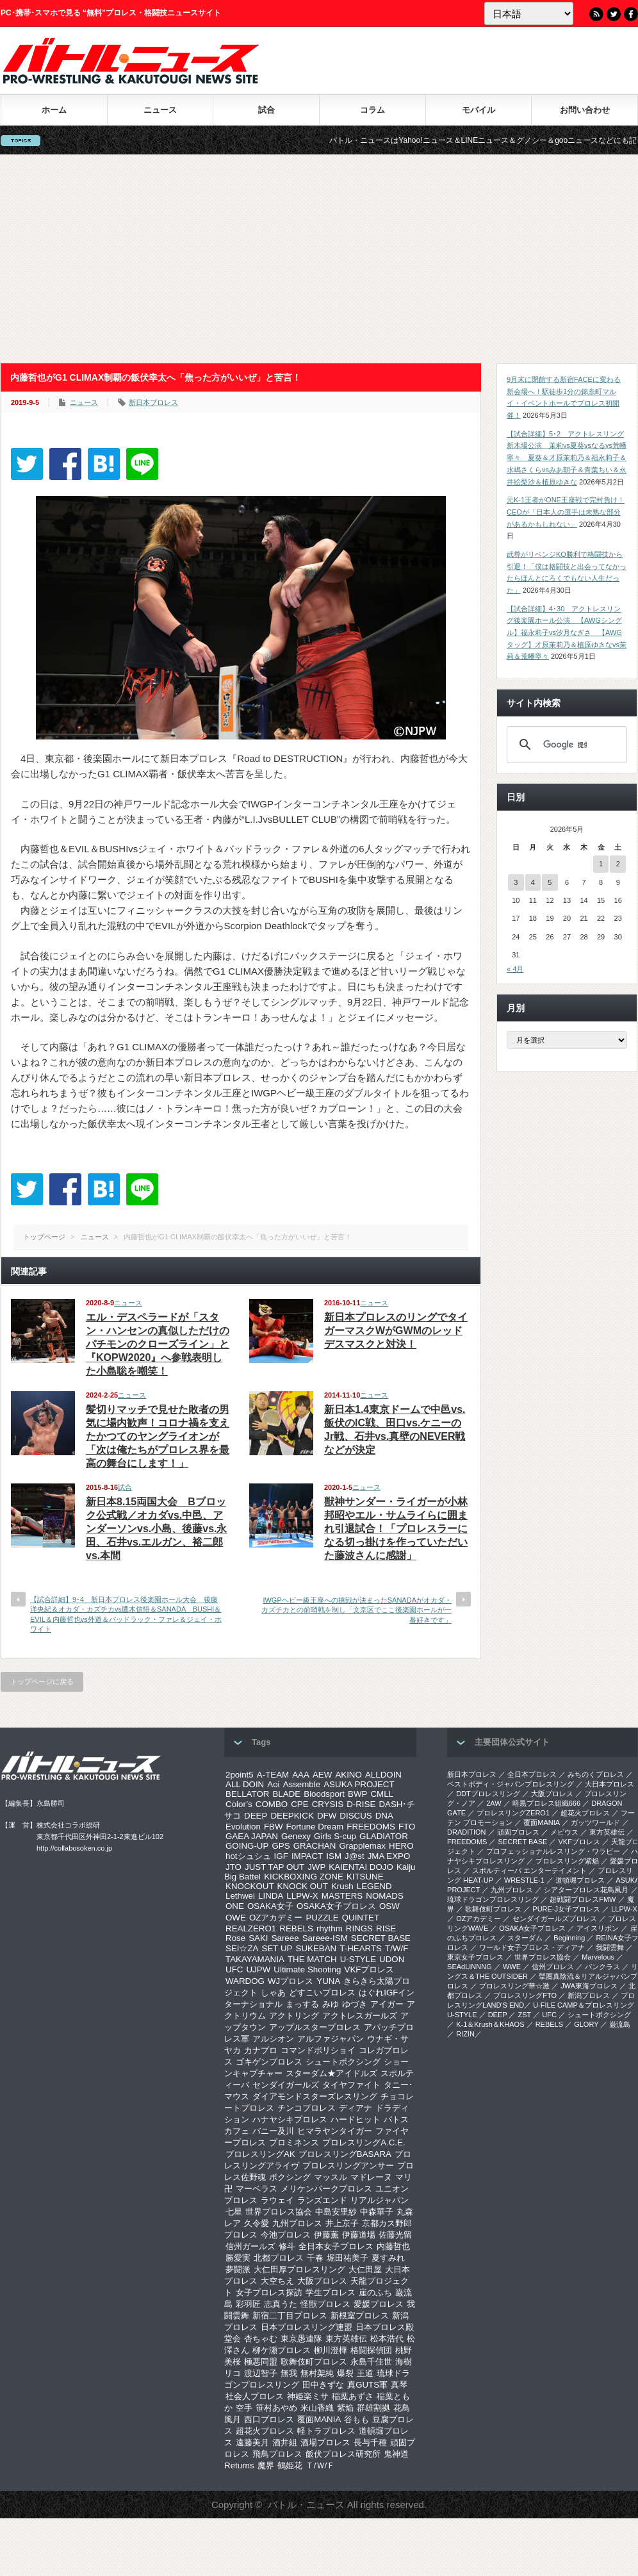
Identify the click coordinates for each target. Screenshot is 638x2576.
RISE (386, 1928)
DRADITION (466, 1832)
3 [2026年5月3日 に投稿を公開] (516, 882)
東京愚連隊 (301, 2338)
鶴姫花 (289, 2465)
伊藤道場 (358, 2235)
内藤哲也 (393, 2246)
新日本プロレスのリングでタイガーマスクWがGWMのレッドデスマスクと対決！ (396, 1331)
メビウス (564, 1832)
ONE (234, 1906)
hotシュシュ (248, 1856)
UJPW (258, 1969)
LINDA (270, 1896)
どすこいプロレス (322, 1992)
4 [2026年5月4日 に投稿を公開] (533, 882)
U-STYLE (358, 1959)
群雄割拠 (373, 2408)
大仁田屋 (365, 2269)
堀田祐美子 (347, 2258)
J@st (354, 1856)
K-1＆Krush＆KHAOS (490, 2024)
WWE (512, 1966)
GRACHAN (314, 1846)
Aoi (273, 1784)
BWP (357, 1794)
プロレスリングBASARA (345, 2154)
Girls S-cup (335, 1836)
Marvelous (598, 1957)
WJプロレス (290, 1981)
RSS (596, 14)
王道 (365, 2373)
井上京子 (342, 2223)
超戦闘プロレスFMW (583, 1899)
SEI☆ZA (242, 1948)
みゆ (330, 2004)
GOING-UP (246, 1846)
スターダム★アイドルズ (331, 2073)
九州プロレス (297, 2223)
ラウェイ (277, 2200)
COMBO (272, 1804)
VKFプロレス (370, 1969)
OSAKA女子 (270, 1906)
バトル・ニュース (306, 2504)
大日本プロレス (609, 1784)
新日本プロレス (153, 402)
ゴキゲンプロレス (269, 2062)
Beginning (569, 1938)
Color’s (238, 1804)
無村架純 (317, 2373)
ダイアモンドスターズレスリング (314, 2096)
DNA (384, 1816)
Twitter (613, 14)
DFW (326, 1816)
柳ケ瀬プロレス (281, 2350)
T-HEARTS (360, 1948)
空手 (244, 2408)
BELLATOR (247, 1794)
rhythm (329, 1928)
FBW (273, 1826)
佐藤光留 (395, 2235)
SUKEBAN (316, 1948)
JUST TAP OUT (274, 1867)
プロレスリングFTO (525, 1995)
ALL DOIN (244, 1784)
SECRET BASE (381, 1938)
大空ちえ (277, 2281)
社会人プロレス (254, 2396)
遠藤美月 (252, 2442)
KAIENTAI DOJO (361, 1867)
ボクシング (290, 2177)
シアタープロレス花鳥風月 (586, 1890)
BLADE (286, 1794)
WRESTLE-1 (524, 1880)
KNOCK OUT (302, 1886)
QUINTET (361, 1917)
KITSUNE (365, 1876)
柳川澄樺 (330, 2350)
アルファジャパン (330, 2038)
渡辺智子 (260, 2373)
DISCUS (355, 1816)
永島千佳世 (371, 2361)
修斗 (287, 2246)
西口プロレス (269, 2419)
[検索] (565, 744)
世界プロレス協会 (278, 2212)
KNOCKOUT (249, 1886)
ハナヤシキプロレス (289, 2119)
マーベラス (256, 2188)
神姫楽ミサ (308, 2396)
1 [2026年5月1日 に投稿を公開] (601, 864)
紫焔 (345, 2408)
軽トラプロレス (326, 2431)
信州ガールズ (250, 2246)
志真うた (280, 2304)
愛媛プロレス (379, 2304)
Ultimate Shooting (307, 1969)
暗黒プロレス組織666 (546, 1803)
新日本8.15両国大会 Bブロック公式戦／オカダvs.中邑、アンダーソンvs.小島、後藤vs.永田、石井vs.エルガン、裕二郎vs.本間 (156, 1528)
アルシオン (273, 2038)
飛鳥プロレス (277, 2454)
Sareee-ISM (325, 1938)
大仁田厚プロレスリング (299, 2269)
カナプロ (260, 2050)
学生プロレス (331, 2292)
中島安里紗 (336, 2212)
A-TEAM (273, 1774)
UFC (234, 1969)
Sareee (285, 1938)
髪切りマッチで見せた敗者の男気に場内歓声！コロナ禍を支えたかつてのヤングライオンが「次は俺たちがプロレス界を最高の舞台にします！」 (157, 1436)
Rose (235, 1938)
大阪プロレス (322, 2281)
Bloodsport (324, 1794)
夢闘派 (237, 2269)
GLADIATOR (383, 1836)
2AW (493, 1803)
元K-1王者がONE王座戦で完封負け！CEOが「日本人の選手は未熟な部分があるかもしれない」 (566, 511)
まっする (302, 2004)
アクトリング (294, 2015)
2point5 (239, 1774)
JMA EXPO (389, 1856)
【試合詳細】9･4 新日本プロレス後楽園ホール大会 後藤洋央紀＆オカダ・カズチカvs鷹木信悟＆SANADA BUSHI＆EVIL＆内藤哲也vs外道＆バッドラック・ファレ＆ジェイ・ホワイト (126, 1614)
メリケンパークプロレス (326, 2188)
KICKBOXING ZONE (303, 1876)
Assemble (302, 1784)
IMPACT (307, 1856)
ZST (525, 2015)
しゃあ (273, 1992)
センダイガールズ (285, 2085)
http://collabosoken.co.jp (74, 1848)
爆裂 (345, 2373)
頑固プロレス (518, 1832)
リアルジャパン (379, 2200)
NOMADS (385, 1896)
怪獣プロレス (325, 2304)
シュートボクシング (343, 2062)
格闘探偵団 (371, 2350)
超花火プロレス (265, 2431)
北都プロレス (279, 2258)
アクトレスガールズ (359, 2015)
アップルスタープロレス (315, 2027)
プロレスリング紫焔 (567, 1861)
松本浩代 (387, 2338)
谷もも (356, 2419)
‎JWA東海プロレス (589, 1986)
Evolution (243, 1826)
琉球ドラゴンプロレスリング (493, 1899)
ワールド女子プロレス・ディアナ (532, 1947)
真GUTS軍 (367, 2385)
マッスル (330, 2177)
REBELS (296, 1928)
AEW (322, 1774)
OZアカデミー (276, 1917)
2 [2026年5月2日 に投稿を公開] (618, 864)
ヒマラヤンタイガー (334, 2131)
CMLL (381, 1794)
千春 (315, 2258)
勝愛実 (237, 2258)
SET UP (277, 1948)
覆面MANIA (319, 2419)
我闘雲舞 (610, 1947)
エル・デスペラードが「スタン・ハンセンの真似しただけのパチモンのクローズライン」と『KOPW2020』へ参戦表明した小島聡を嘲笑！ (157, 1344)
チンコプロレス (306, 2108)
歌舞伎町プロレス (314, 2361)
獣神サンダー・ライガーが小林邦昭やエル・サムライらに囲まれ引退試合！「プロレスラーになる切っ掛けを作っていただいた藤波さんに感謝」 (396, 1528)
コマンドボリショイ (318, 2050)
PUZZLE (322, 1917)
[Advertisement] (319, 259)
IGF (281, 1856)
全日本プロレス (532, 1774)
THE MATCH (312, 1959)
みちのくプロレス (596, 1774)
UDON (391, 1959)
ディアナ (355, 2108)
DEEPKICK (291, 1816)
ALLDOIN (383, 1774)
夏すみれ (388, 2258)
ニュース (160, 110)
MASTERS (342, 1896)
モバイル (478, 110)
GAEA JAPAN (251, 1836)
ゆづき (354, 2004)
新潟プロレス (589, 1995)
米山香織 (317, 2408)
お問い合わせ (585, 110)
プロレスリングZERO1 (513, 1813)
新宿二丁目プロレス (289, 2315)
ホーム (54, 110)
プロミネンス (294, 2142)
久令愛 (256, 2223)
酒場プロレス (325, 2442)
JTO (233, 1867)
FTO (406, 1826)
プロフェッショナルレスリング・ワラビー (553, 1851)
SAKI (258, 1938)
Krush (342, 1886)
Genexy (296, 1836)
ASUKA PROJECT (358, 1784)
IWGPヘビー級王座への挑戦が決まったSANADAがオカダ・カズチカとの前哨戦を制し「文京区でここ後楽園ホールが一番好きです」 (356, 1610)
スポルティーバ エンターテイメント (529, 1870)
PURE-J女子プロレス (566, 1909)
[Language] (528, 13)
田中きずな (323, 2385)
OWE (235, 1917)
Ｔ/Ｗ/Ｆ (320, 2465)
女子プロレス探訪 (269, 2292)
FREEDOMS (371, 1826)
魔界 (266, 2465)
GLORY (586, 2024)
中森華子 (376, 2212)
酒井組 (284, 2442)
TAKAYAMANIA (254, 1959)
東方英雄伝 (346, 2338)
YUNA (328, 1981)
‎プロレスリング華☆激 (514, 1986)
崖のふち (375, 2292)
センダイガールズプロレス (554, 1918)
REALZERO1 (250, 1928)
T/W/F (396, 1948)
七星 (233, 2212)
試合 (266, 110)
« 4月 (515, 969)
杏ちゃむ (260, 2338)
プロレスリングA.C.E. (363, 2142)
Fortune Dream (315, 1826)
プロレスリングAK (260, 2154)
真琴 (399, 2385)
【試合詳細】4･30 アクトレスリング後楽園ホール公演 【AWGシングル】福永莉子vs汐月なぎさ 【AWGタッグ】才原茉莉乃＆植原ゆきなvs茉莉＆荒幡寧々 (566, 633)
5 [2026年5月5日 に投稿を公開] (550, 882)
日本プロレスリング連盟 (306, 2327)
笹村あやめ (276, 2408)
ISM (333, 1856)
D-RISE (361, 1804)
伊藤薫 (326, 2235)
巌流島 (619, 2024)
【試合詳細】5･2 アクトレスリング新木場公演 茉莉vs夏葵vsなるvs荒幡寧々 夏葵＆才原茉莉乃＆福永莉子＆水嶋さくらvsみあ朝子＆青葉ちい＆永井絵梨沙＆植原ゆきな (566, 458)
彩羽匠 (248, 2304)
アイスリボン (598, 1928)
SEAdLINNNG (469, 1966)
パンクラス (602, 1966)
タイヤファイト (351, 2085)
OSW (389, 1906)
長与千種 (370, 2442)
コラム (372, 110)
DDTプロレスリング (488, 1793)
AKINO (348, 1774)
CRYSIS (327, 1804)
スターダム (525, 1938)
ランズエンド (322, 2200)
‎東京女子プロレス (475, 1957)
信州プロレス (553, 1966)
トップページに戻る (42, 1681)
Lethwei (240, 1896)
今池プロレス (286, 2235)
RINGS (359, 1928)
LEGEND (374, 1886)
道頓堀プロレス (580, 1880)
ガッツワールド (595, 1822)
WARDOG (245, 1981)
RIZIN (465, 2034)
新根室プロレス (360, 2315)
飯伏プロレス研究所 (343, 2454)
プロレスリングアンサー (348, 2165)
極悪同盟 (260, 2361)
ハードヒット (355, 2119)
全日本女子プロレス (336, 2246)
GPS (281, 1846)
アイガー (387, 2004)
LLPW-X (302, 1896)
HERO (401, 1846)
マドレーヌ (371, 2177)
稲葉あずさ (352, 2396)
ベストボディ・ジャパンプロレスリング (510, 1784)
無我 (289, 2373)
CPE (299, 1804)
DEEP (255, 1816)
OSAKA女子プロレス (336, 1906)
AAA (300, 1774)
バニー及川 (273, 2131)
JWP (316, 1867)
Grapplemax (362, 1846)
